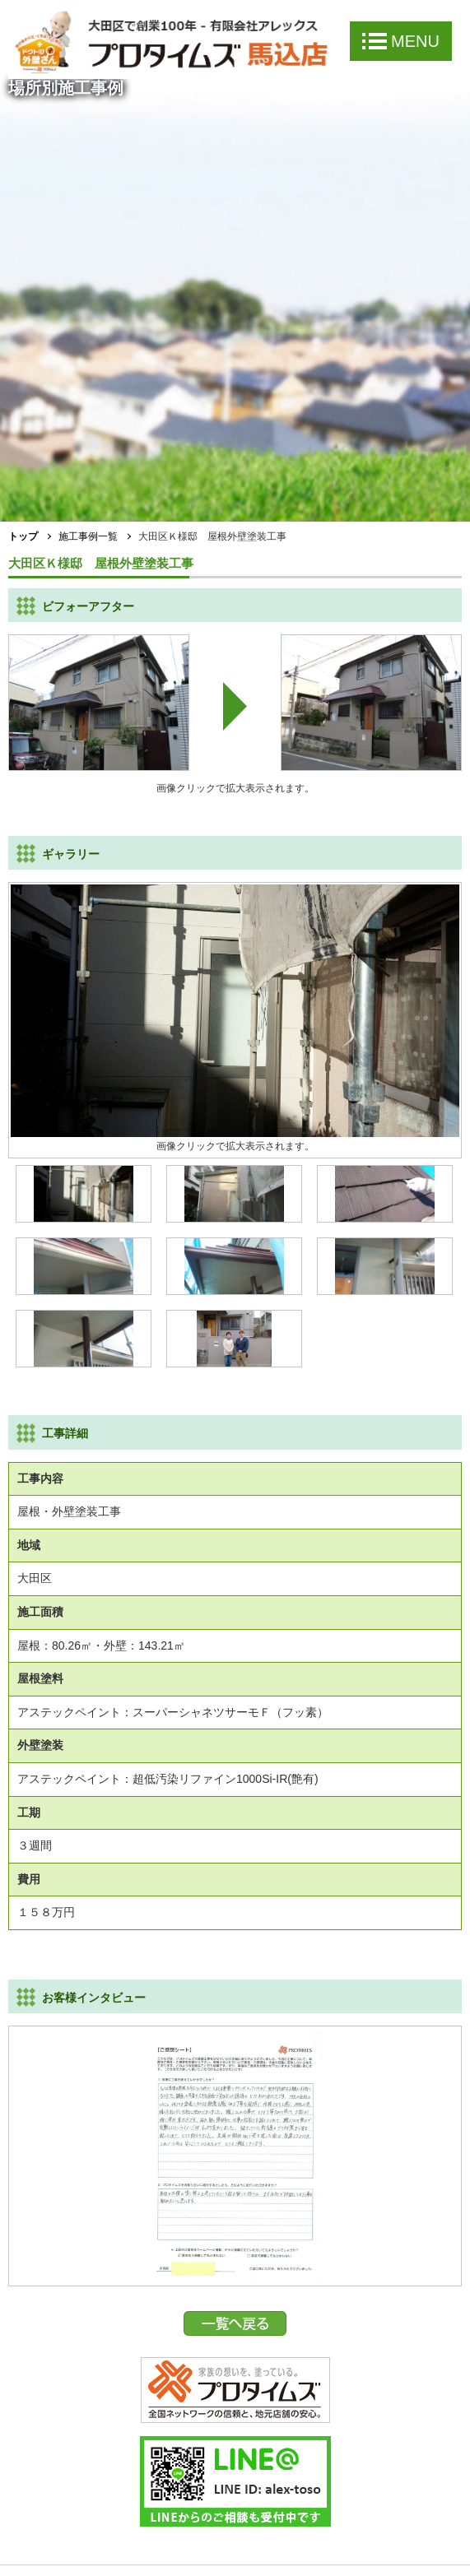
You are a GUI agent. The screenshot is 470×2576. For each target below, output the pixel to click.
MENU (401, 41)
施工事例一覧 (88, 536)
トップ (23, 536)
